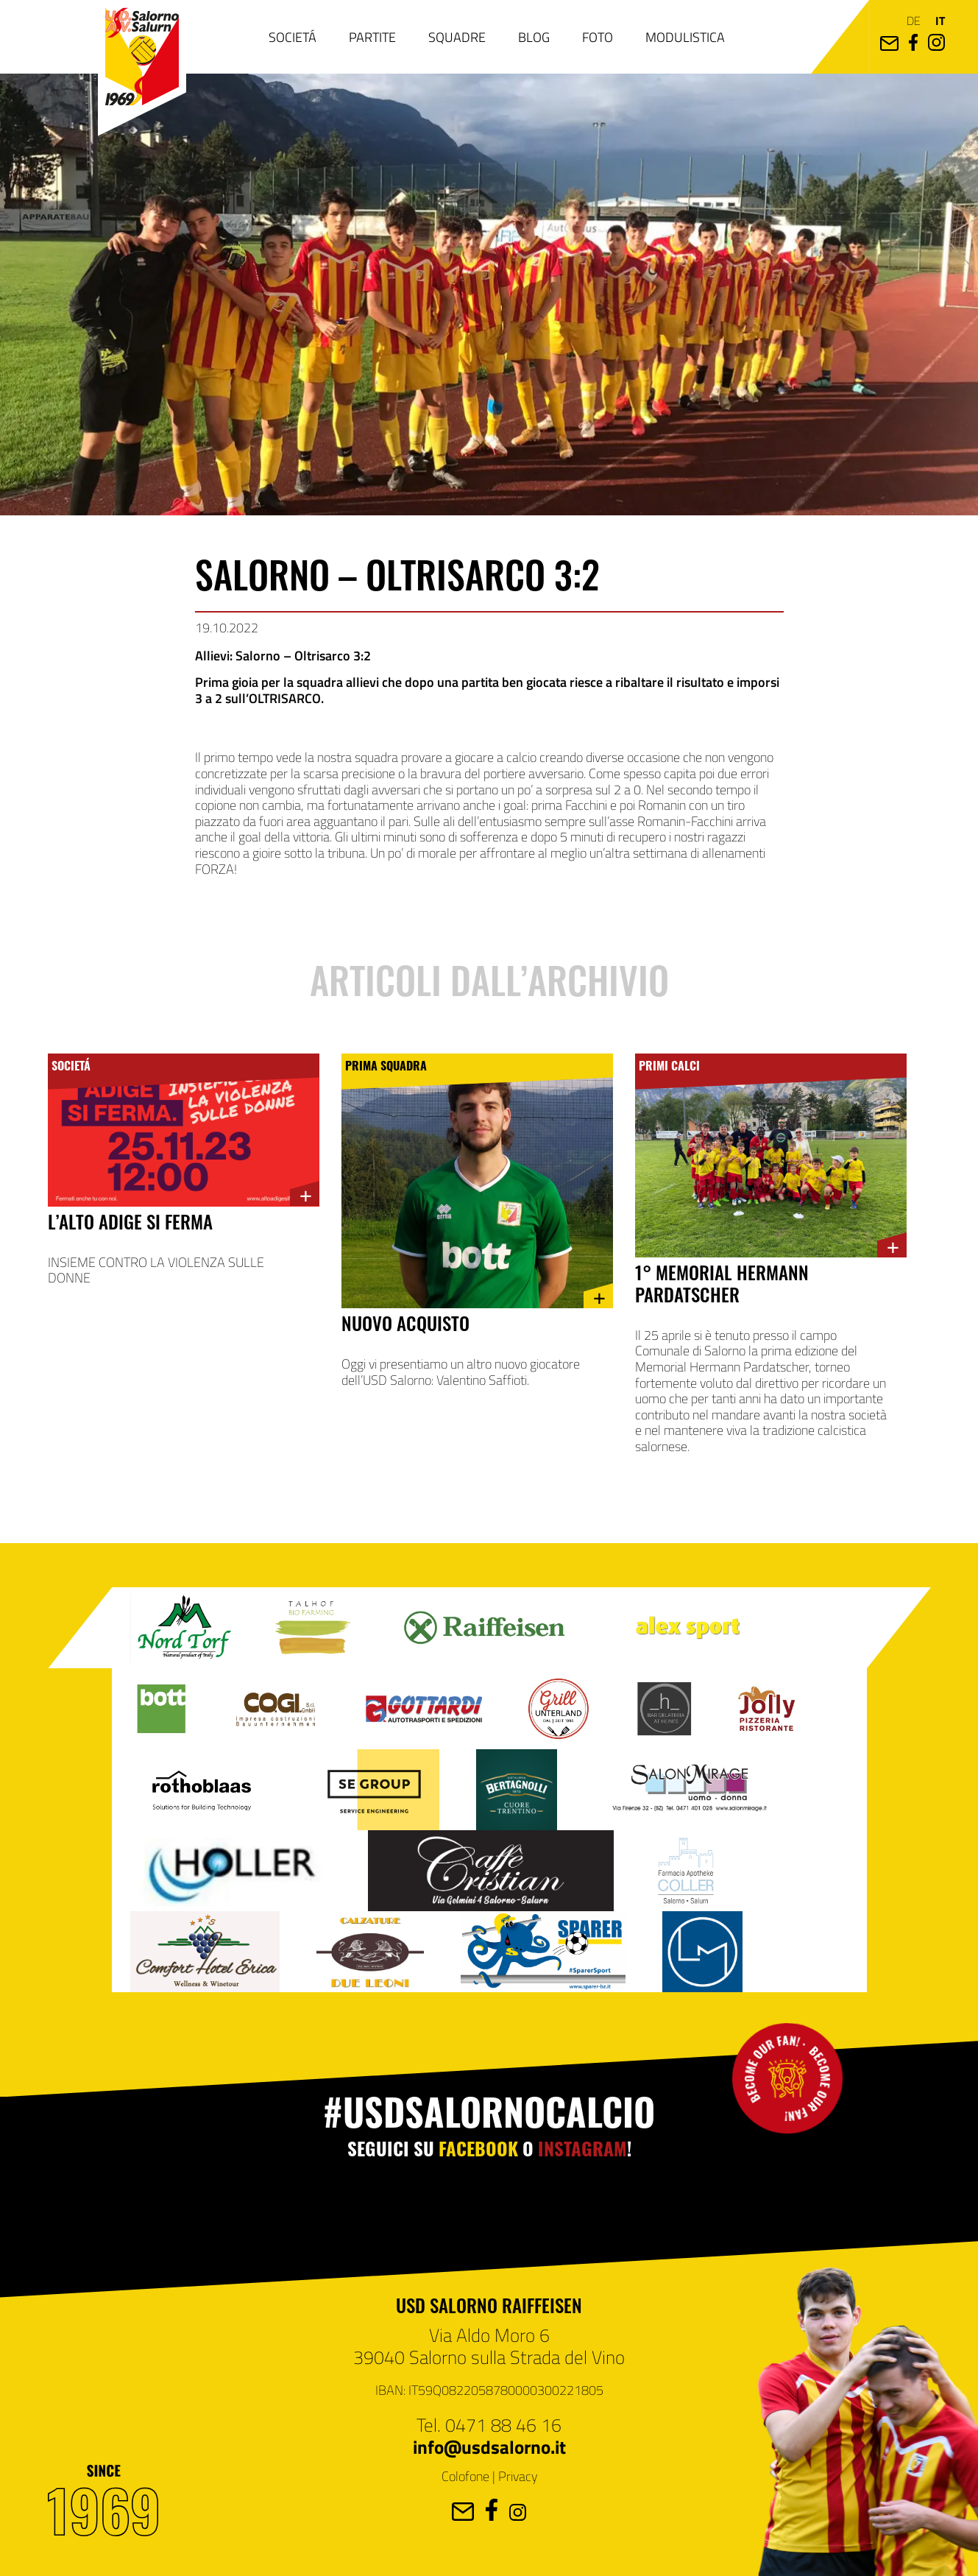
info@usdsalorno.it (489, 2446)
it (940, 20)
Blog (534, 37)
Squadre (457, 37)
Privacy (517, 2476)
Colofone (465, 2476)
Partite (372, 37)
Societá (292, 37)
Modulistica (685, 37)
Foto (597, 37)
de (914, 20)
